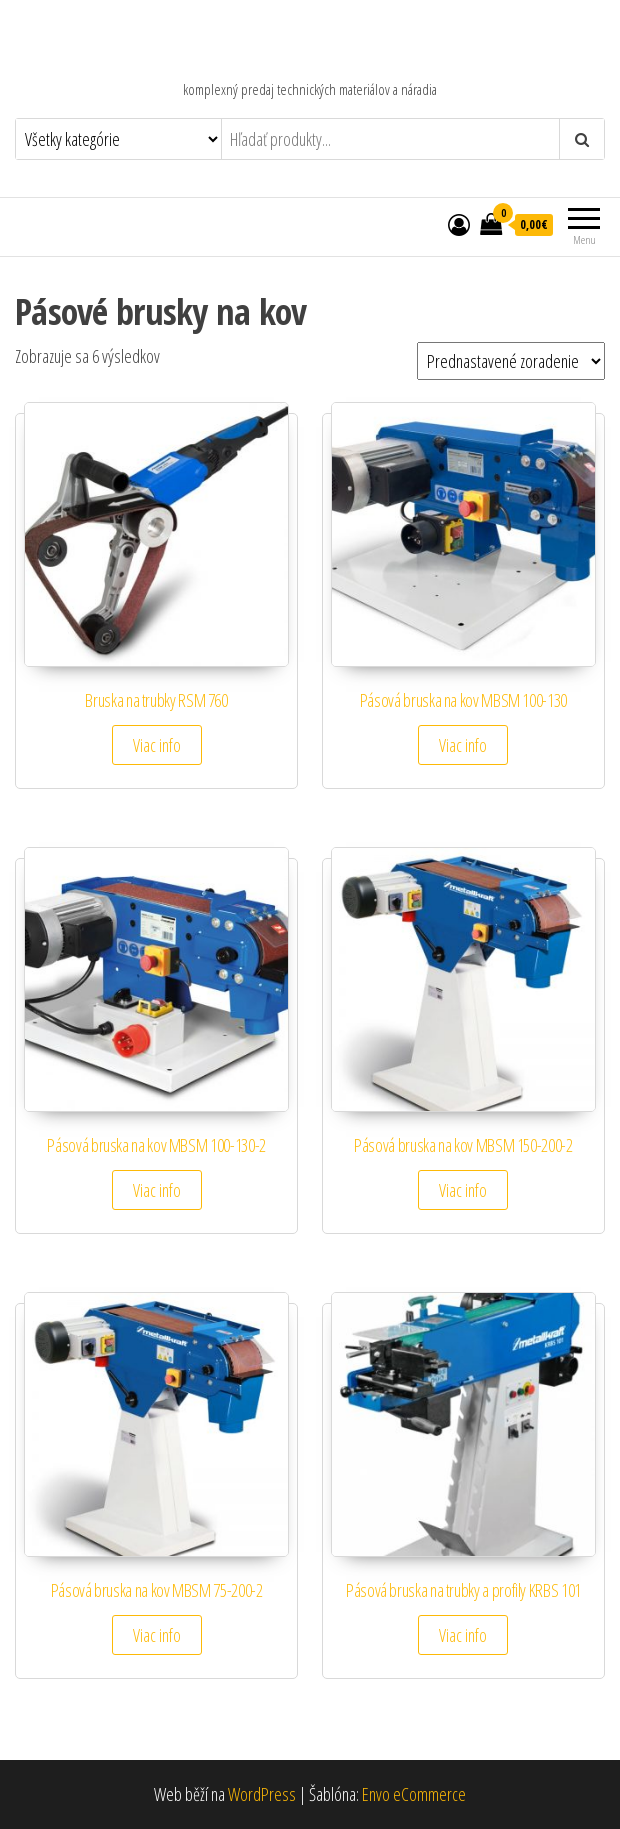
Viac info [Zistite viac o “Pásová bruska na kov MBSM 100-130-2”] (157, 1190)
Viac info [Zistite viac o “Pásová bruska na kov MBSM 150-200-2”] (463, 1190)
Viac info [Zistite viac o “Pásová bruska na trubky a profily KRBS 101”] (463, 1635)
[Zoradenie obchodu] (511, 361)
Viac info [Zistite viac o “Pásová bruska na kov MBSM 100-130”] (463, 745)
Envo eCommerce (414, 1794)
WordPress (262, 1794)
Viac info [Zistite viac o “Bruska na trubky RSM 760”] (157, 745)
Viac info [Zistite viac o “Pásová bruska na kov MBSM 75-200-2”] (157, 1635)
